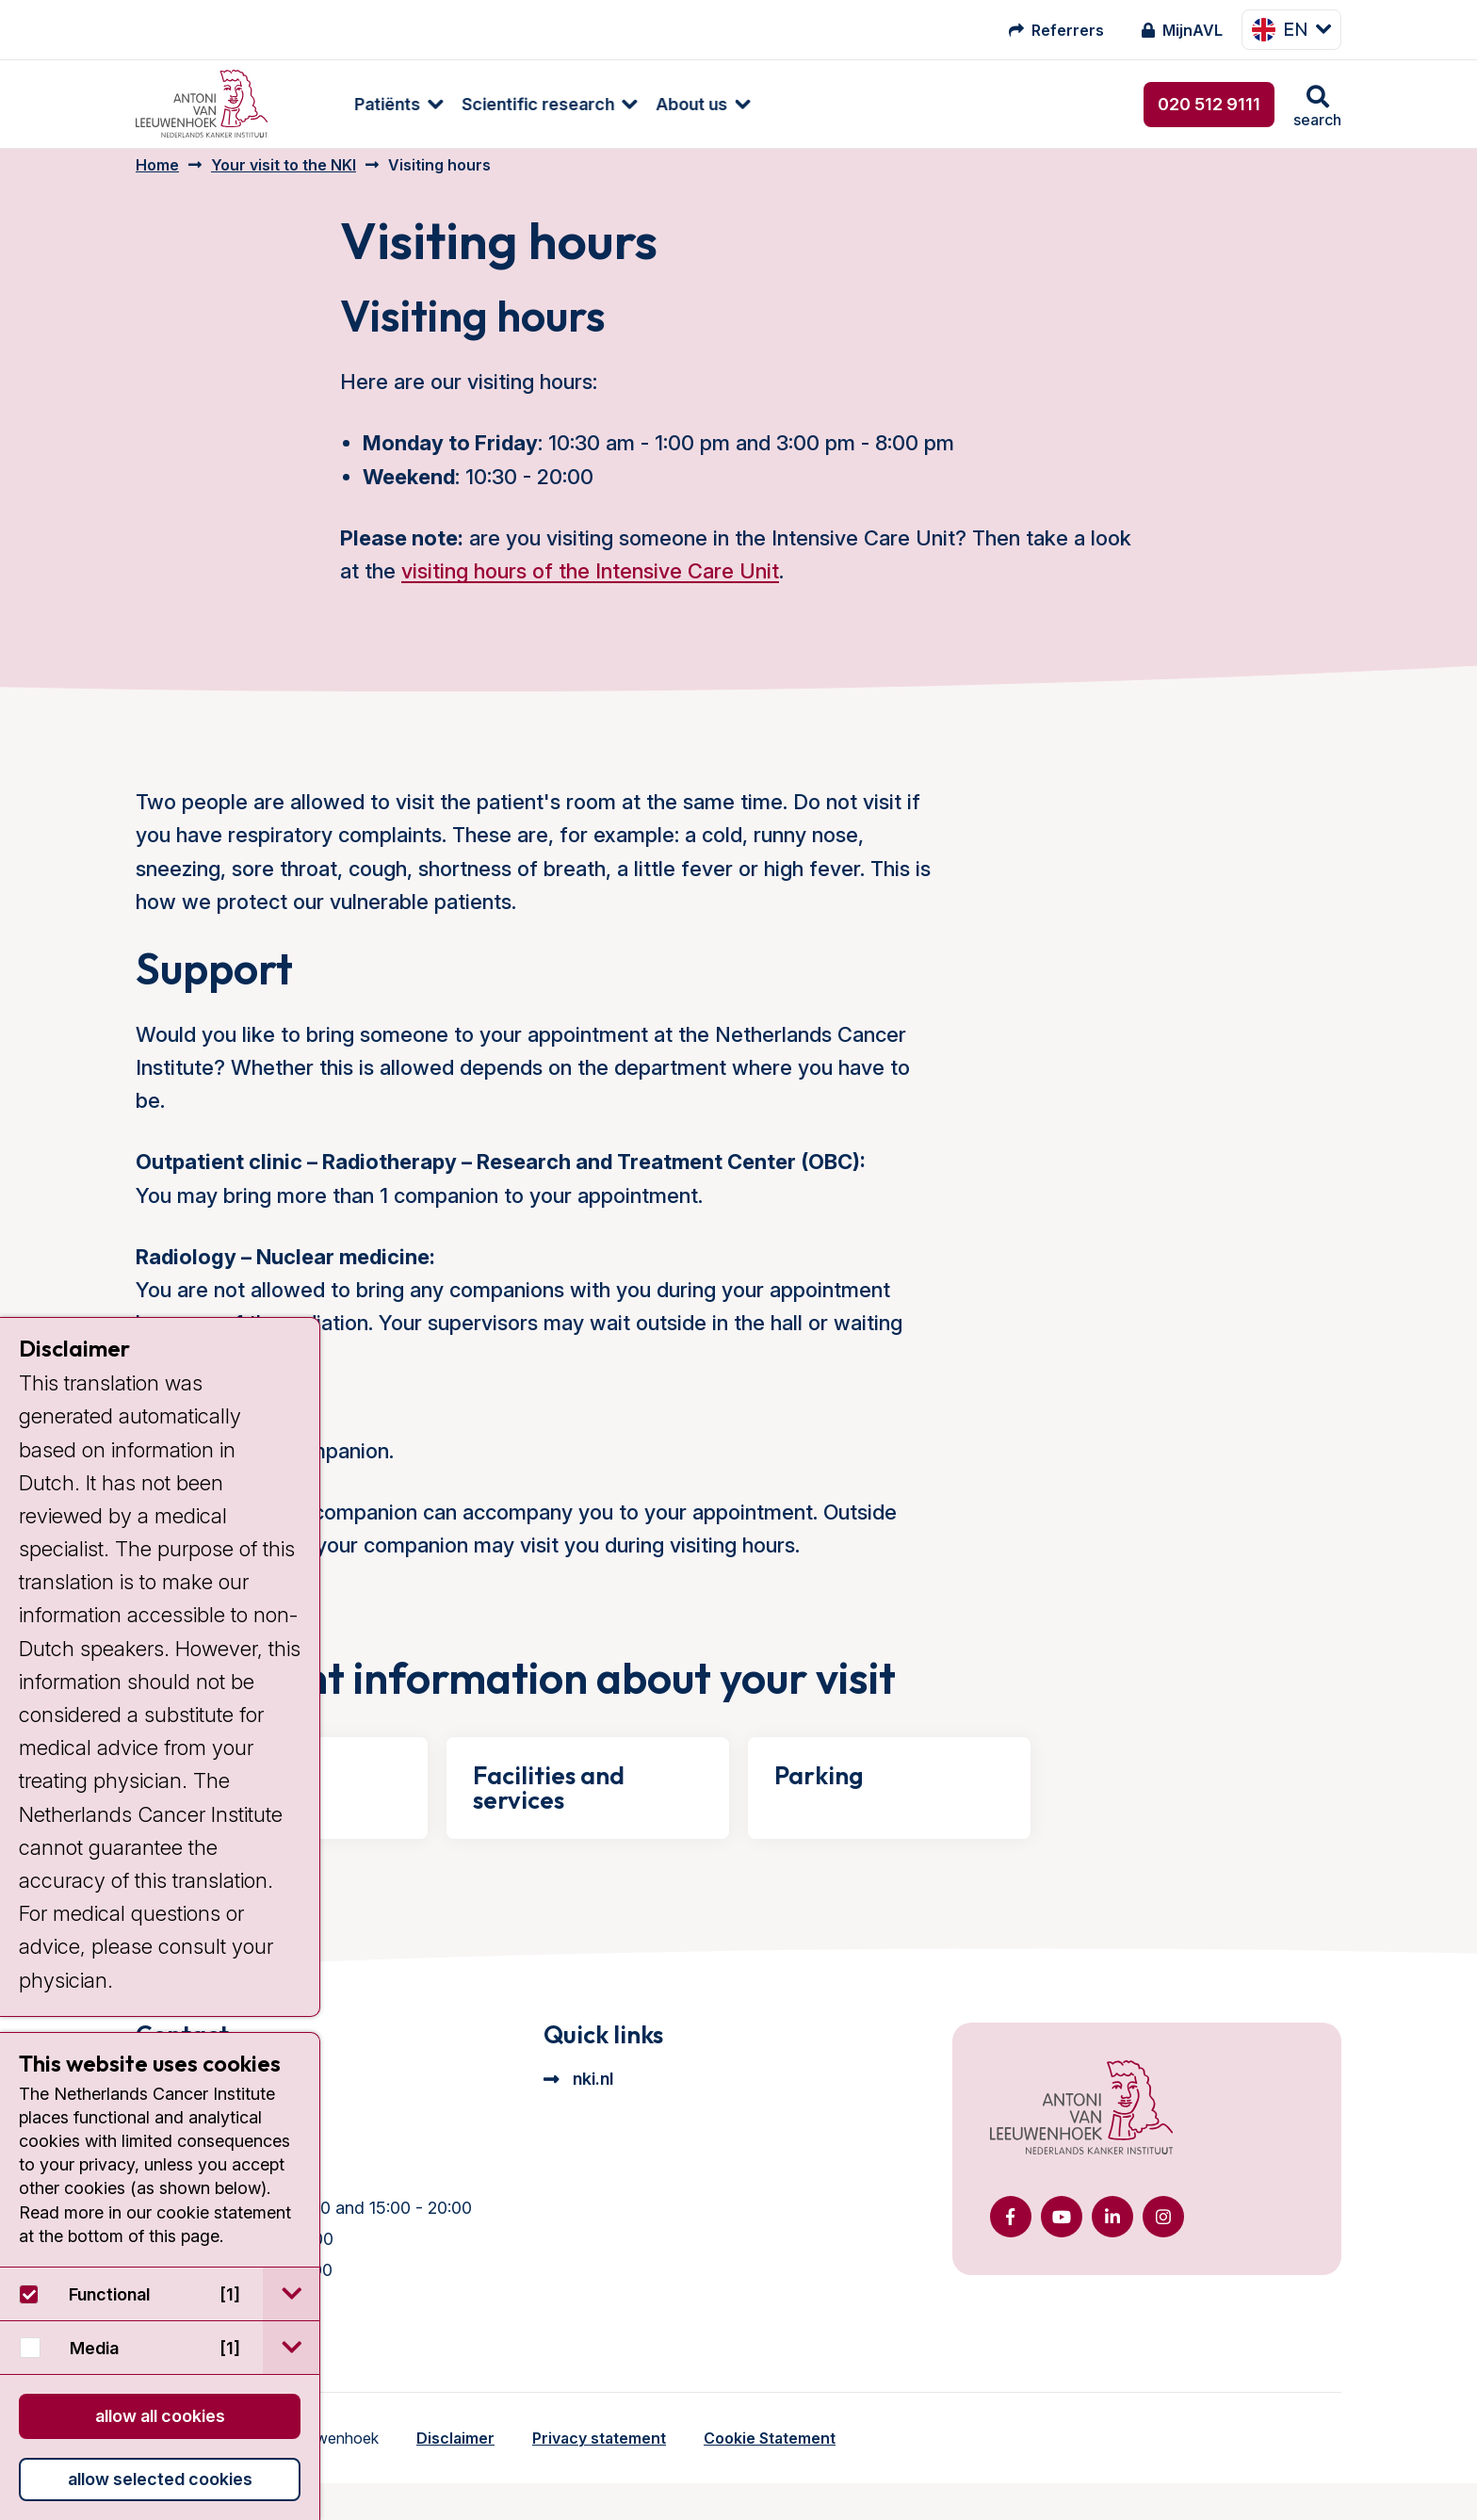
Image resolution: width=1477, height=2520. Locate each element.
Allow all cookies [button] (160, 2416)
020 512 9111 (1209, 104)
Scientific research (489, 104)
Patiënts (338, 104)
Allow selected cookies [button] (160, 2479)
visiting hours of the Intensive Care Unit (590, 585)
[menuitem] (340, 104)
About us (642, 104)
